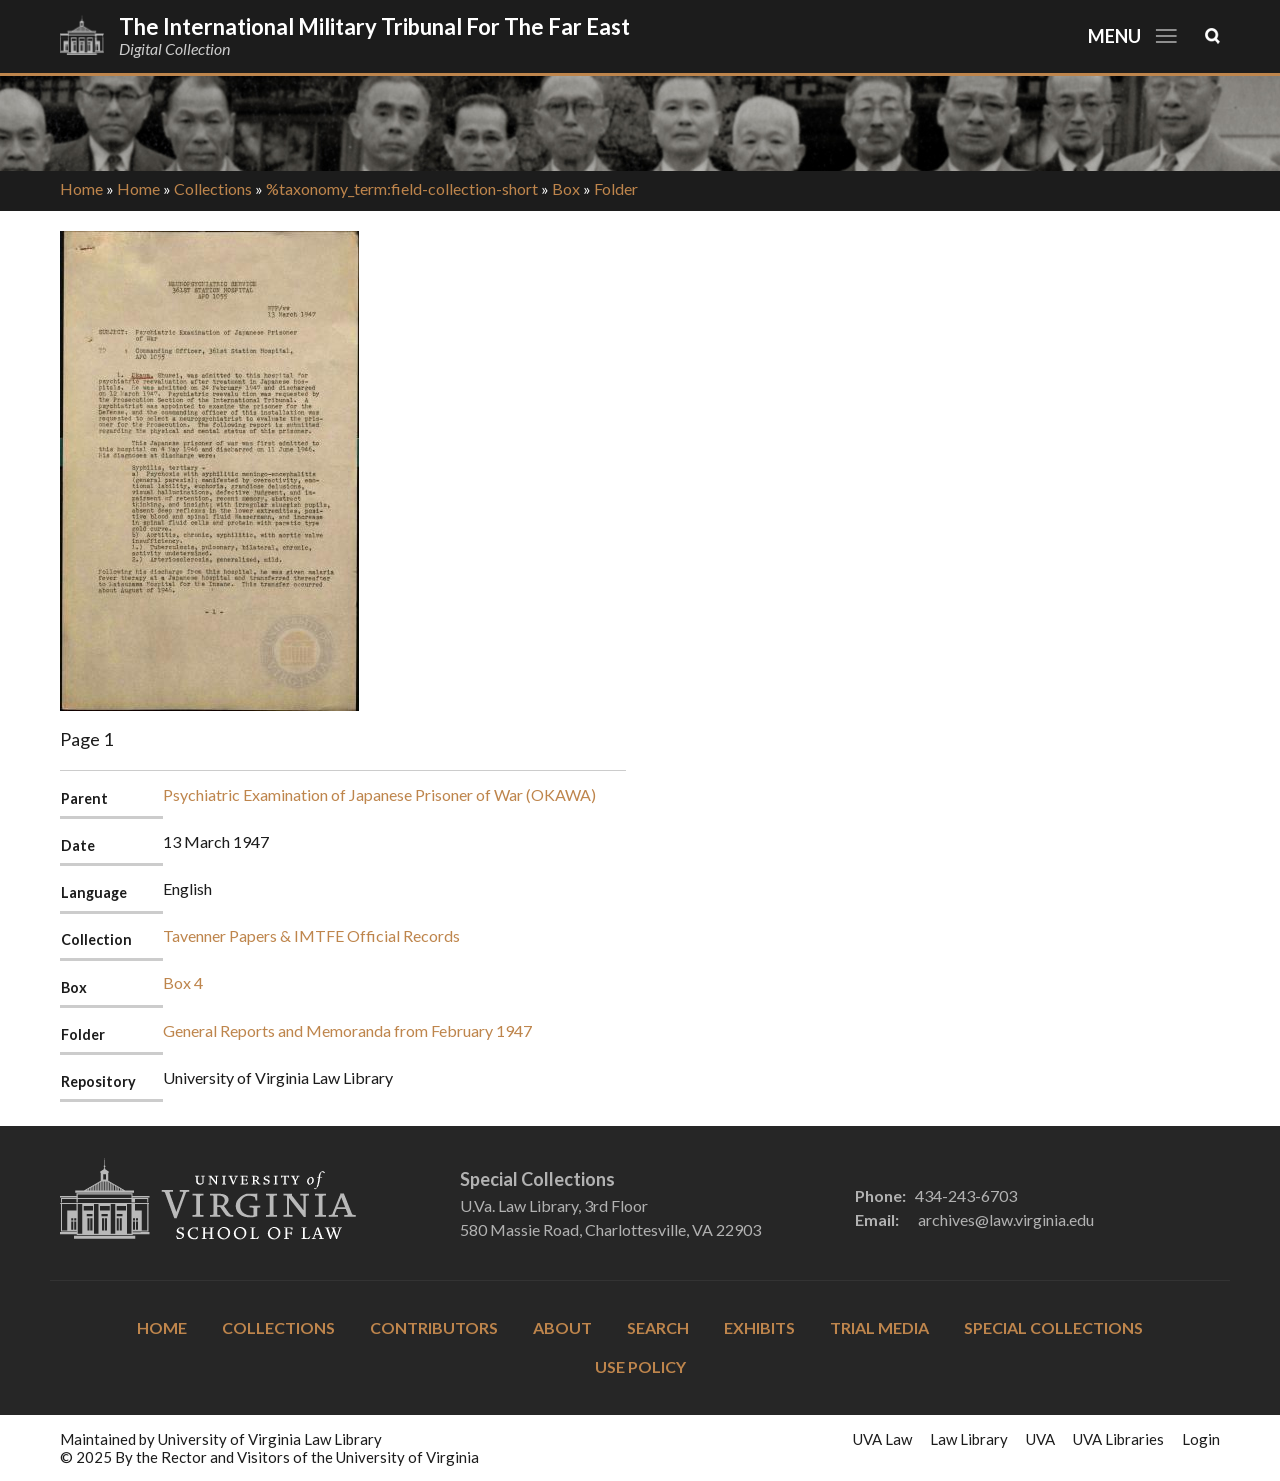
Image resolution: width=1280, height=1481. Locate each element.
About (562, 1327)
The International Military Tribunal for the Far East (374, 26)
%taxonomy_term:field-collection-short (402, 188)
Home (81, 188)
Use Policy (640, 1366)
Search (658, 1327)
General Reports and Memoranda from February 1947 (347, 1030)
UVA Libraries (1118, 1439)
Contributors (434, 1327)
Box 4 (183, 982)
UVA (1040, 1439)
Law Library (969, 1439)
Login (1201, 1439)
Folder (616, 188)
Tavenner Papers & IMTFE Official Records (311, 935)
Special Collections (1053, 1327)
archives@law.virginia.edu (1006, 1219)
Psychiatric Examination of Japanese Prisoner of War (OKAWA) (379, 794)
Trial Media (879, 1327)
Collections (213, 188)
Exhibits (759, 1327)
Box (566, 188)
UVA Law (882, 1439)
